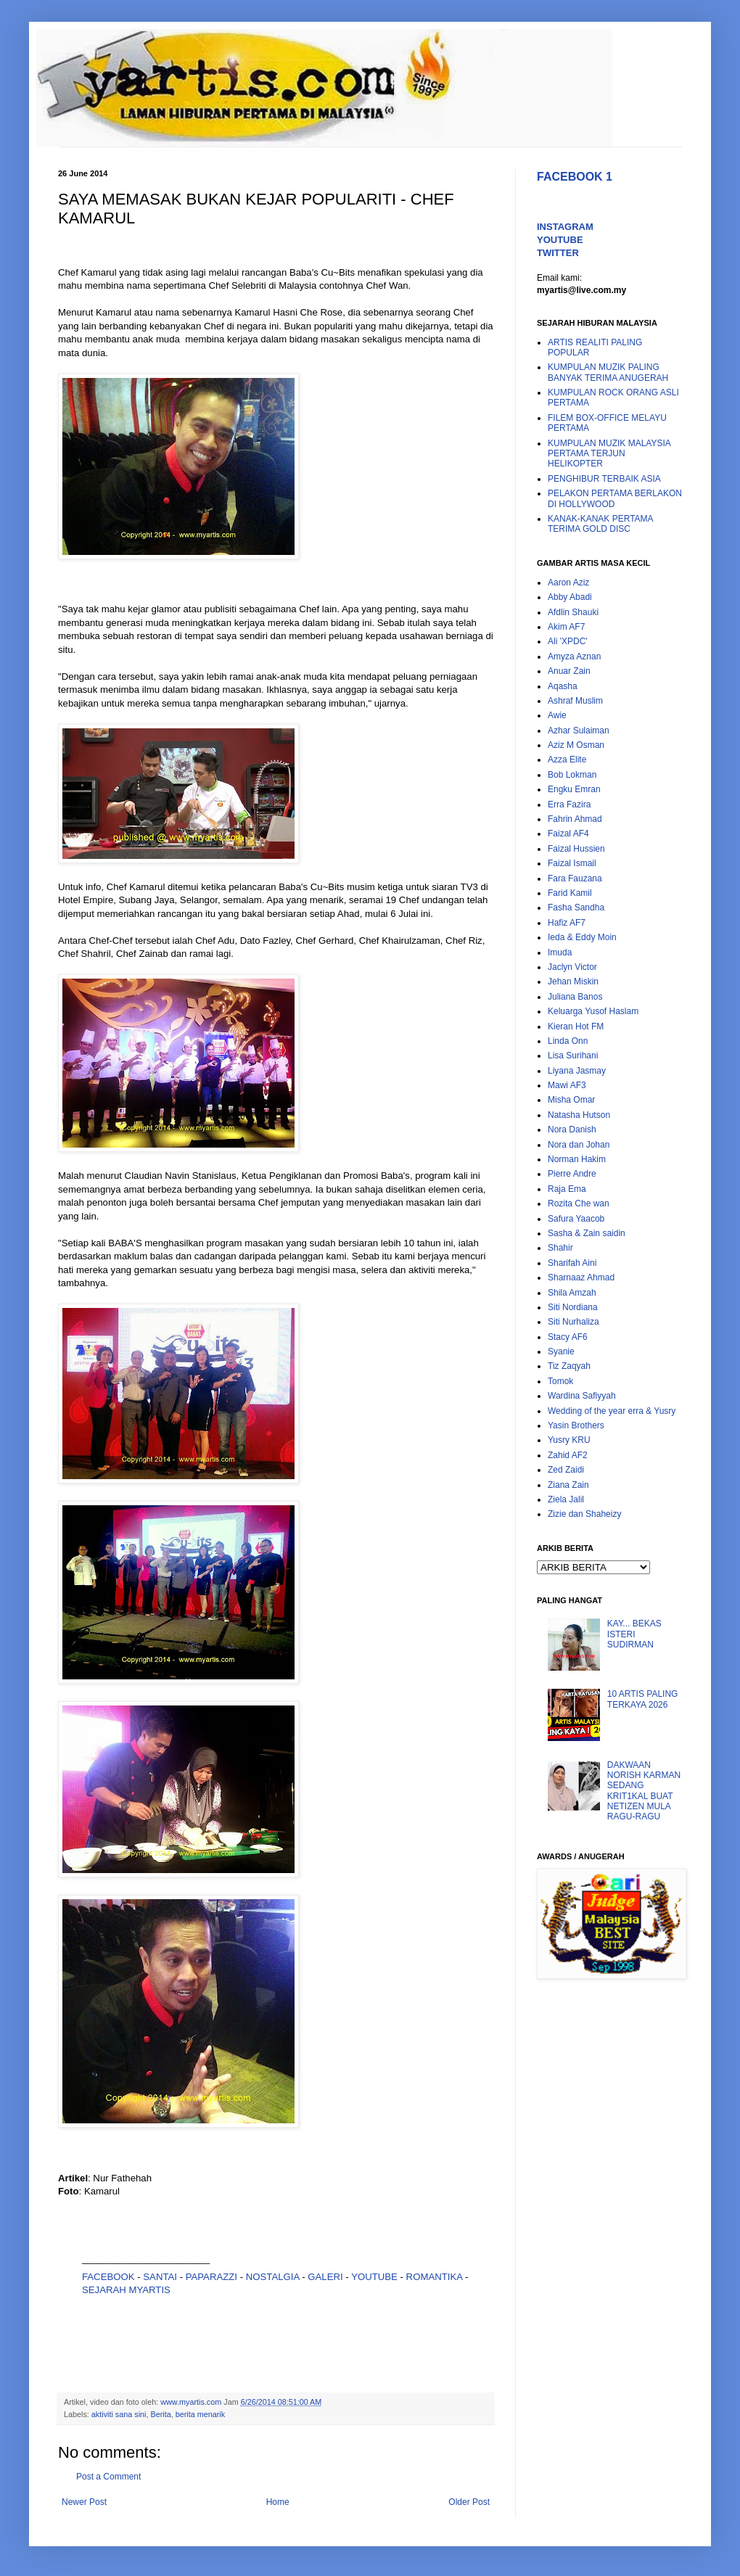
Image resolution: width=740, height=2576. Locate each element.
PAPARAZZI (211, 2276)
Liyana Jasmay (577, 1071)
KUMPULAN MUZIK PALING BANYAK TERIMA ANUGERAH (608, 372)
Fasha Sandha (576, 907)
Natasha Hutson (579, 1115)
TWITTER (558, 252)
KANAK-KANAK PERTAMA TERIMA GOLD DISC (600, 524)
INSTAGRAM (565, 226)
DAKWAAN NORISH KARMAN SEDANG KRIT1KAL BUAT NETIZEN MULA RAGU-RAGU (644, 1791)
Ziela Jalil (566, 1499)
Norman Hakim (577, 1159)
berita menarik (200, 2414)
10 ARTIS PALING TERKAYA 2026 (642, 1699)
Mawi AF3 (567, 1085)
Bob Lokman (572, 775)
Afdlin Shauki (573, 612)
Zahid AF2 (568, 1455)
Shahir (560, 1248)
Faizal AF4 (568, 833)
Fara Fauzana (575, 878)
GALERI (325, 2276)
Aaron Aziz (568, 582)
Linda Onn (568, 1041)
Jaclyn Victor (572, 967)
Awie (557, 715)
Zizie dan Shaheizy (584, 1514)
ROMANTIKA (434, 2276)
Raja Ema (567, 1189)
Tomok (560, 1381)
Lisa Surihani (573, 1055)
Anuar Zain (569, 671)
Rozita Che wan (578, 1203)
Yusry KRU (569, 1440)
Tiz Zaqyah (569, 1366)
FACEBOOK (108, 2276)
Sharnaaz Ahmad (581, 1277)
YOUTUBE (374, 2276)
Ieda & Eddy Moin (582, 937)
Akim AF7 (566, 627)
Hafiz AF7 (566, 923)
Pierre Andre (572, 1174)
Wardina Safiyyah (582, 1396)
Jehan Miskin (573, 981)
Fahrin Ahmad (575, 819)
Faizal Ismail (572, 863)
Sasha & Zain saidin (586, 1233)
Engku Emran (574, 789)
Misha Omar (571, 1100)
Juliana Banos (575, 997)
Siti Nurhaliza (573, 1322)
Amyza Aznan (574, 656)
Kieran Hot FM (576, 1026)
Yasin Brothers (576, 1425)
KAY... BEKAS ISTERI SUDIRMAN (634, 1634)
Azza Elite (567, 759)
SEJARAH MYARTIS (126, 2289)
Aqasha (562, 686)
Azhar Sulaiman (578, 730)
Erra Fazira (569, 804)
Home (277, 2502)
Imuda (560, 952)
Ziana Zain (568, 1485)
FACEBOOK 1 (574, 176)
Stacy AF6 (568, 1337)
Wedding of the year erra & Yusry (611, 1411)
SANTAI (161, 2276)
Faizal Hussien (576, 849)
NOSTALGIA (273, 2276)
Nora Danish (572, 1129)
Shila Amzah (572, 1293)
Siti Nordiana (573, 1307)
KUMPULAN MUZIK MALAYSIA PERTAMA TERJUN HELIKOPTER (609, 453)
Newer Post (84, 2502)
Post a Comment (108, 2477)
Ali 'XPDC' (568, 641)
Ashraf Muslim (575, 701)
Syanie (561, 1351)
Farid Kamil (570, 893)
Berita (160, 2414)
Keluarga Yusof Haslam (593, 1011)
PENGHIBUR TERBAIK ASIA (604, 479)
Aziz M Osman (576, 745)
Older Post (469, 2502)
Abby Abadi (570, 597)
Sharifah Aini (572, 1263)
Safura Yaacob (576, 1219)
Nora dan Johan (578, 1145)
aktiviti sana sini (119, 2414)
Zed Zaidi (566, 1470)
